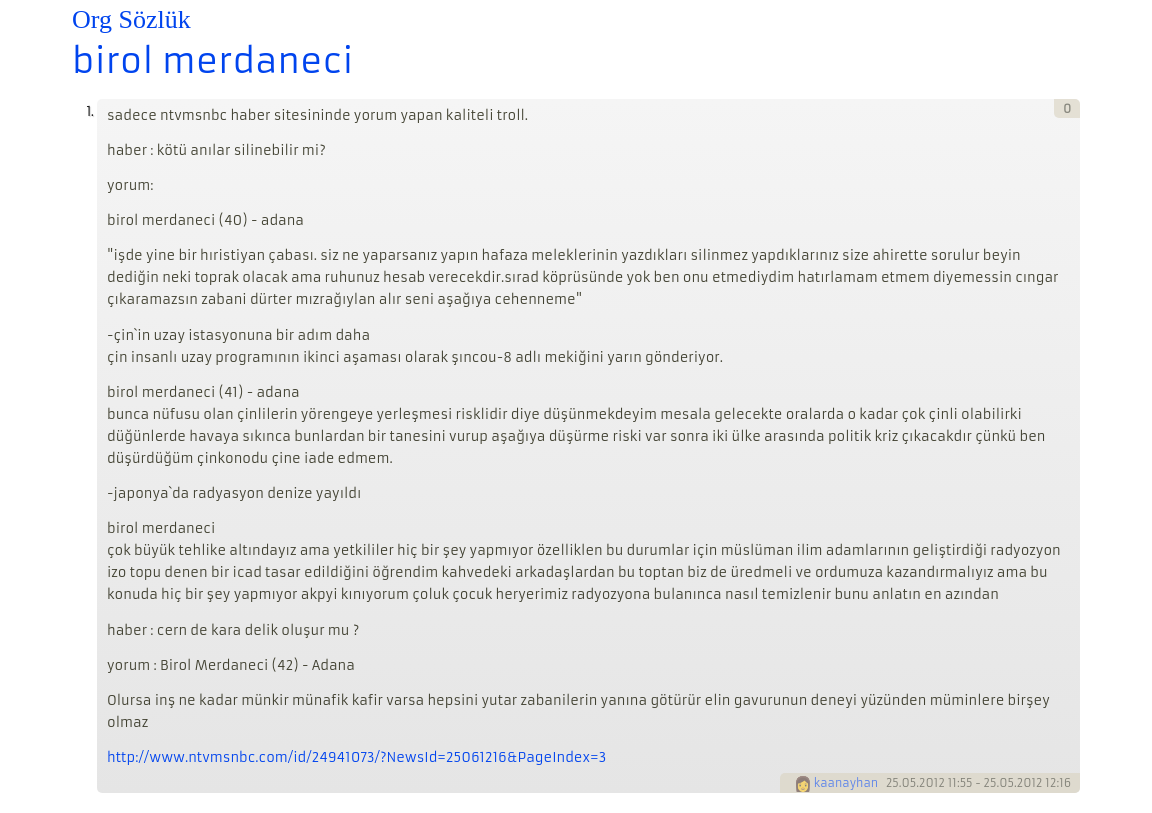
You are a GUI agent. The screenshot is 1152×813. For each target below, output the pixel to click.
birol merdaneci (213, 61)
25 (892, 783)
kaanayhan (846, 783)
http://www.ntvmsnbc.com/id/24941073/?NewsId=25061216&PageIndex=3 (356, 757)
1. (89, 111)
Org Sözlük (131, 19)
